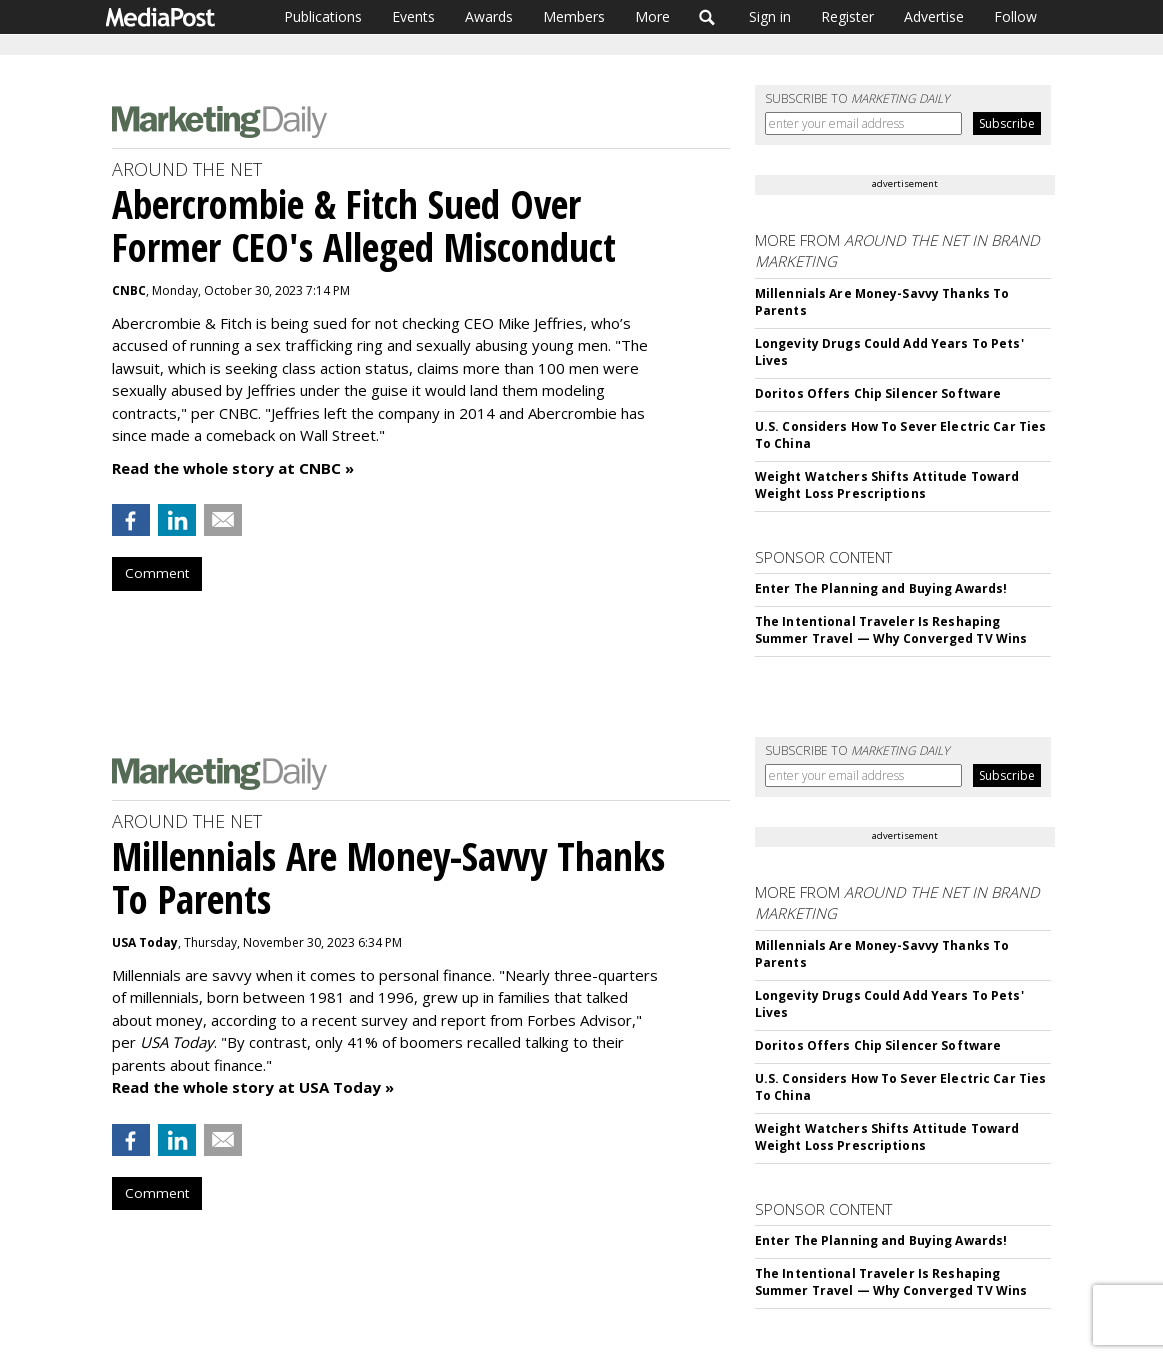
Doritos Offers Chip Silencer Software (878, 393)
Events (413, 16)
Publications (323, 16)
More (652, 16)
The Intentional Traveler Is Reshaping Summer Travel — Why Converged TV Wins (891, 630)
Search (707, 17)
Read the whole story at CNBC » (233, 468)
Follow (1015, 16)
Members (574, 16)
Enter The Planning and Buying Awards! (881, 588)
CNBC (129, 290)
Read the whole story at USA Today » (253, 1087)
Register (847, 16)
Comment (157, 573)
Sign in (770, 16)
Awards (489, 16)
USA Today (145, 942)
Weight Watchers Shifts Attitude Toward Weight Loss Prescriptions (887, 485)
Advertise (934, 16)
